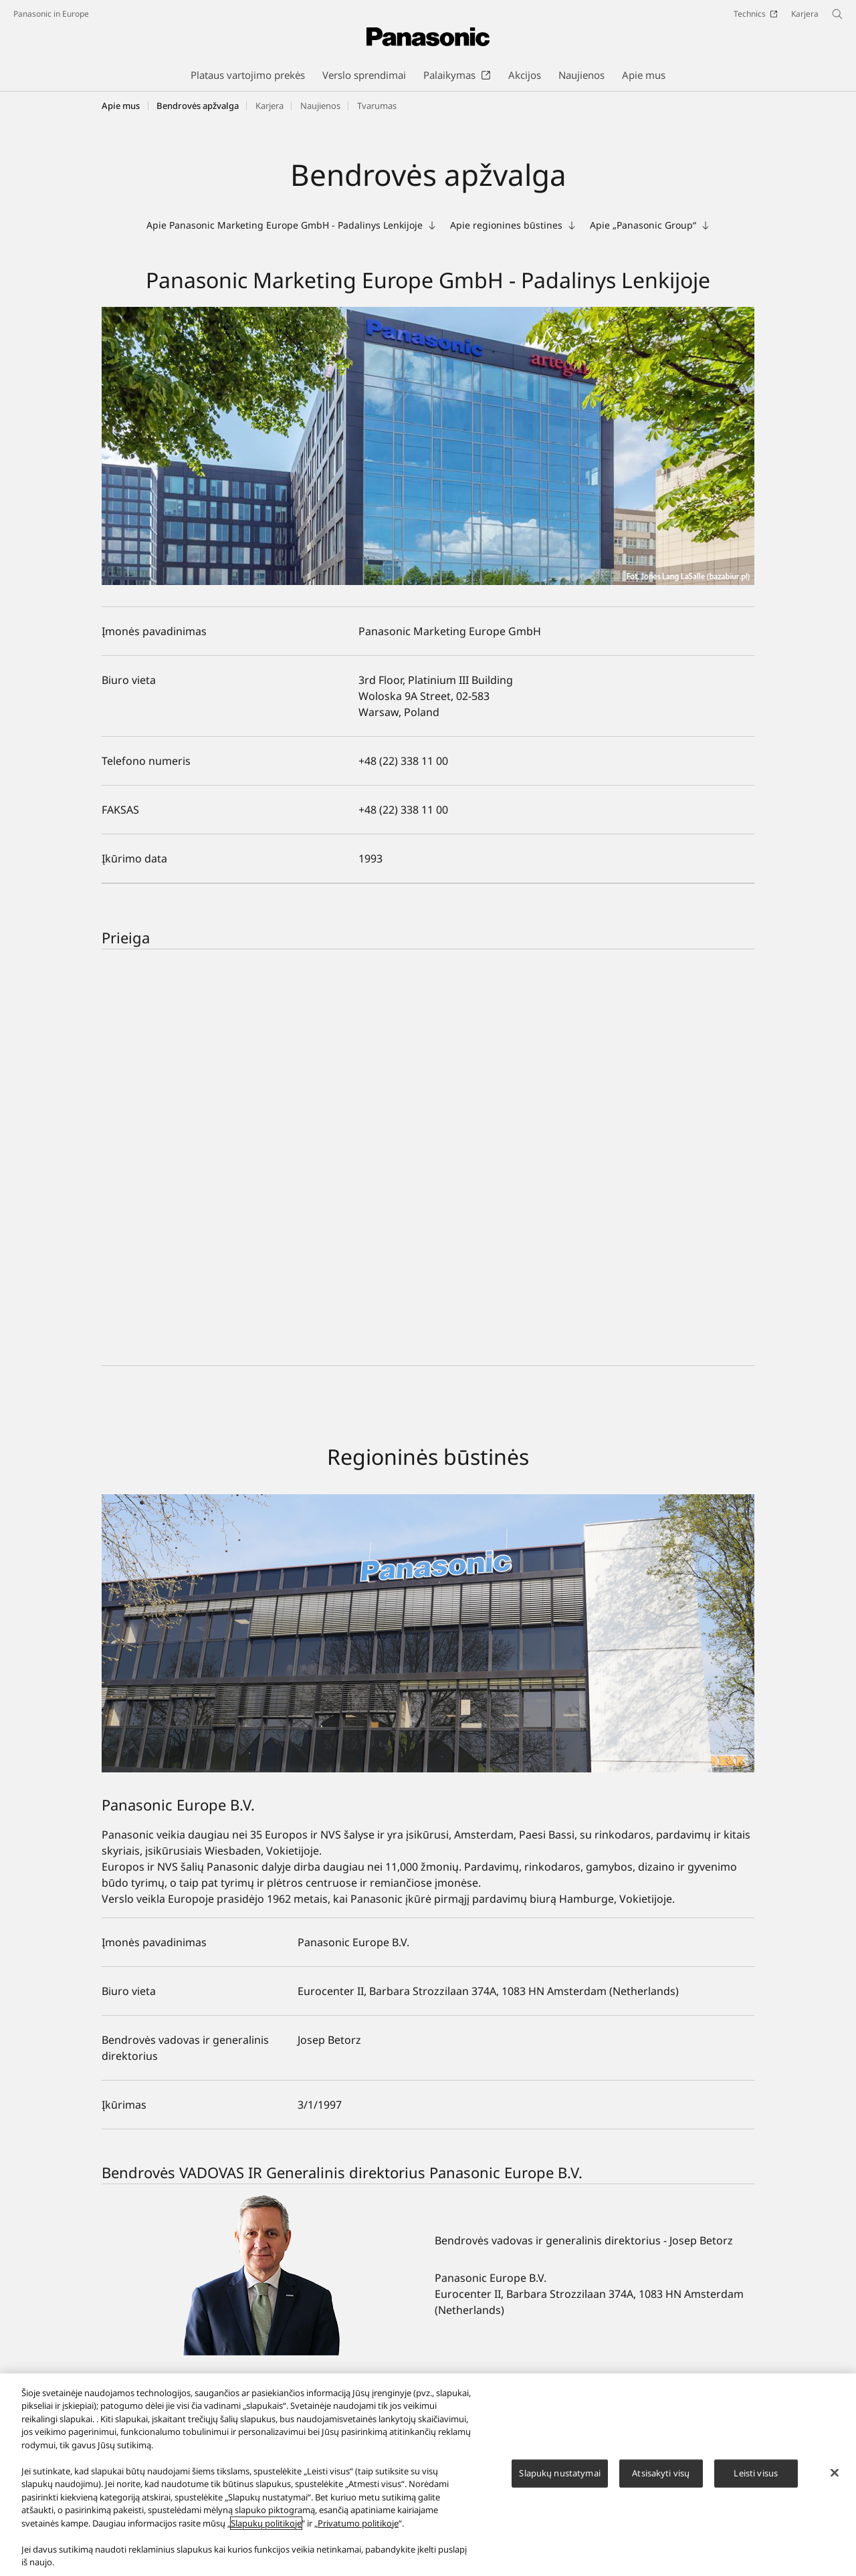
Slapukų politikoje (266, 2523)
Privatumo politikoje (358, 2523)
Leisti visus (756, 2473)
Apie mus (121, 106)
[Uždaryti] (834, 2473)
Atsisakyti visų (660, 2473)
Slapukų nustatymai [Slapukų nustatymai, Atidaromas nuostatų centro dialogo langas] (559, 2473)
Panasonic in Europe (51, 13)
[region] (428, 2474)
